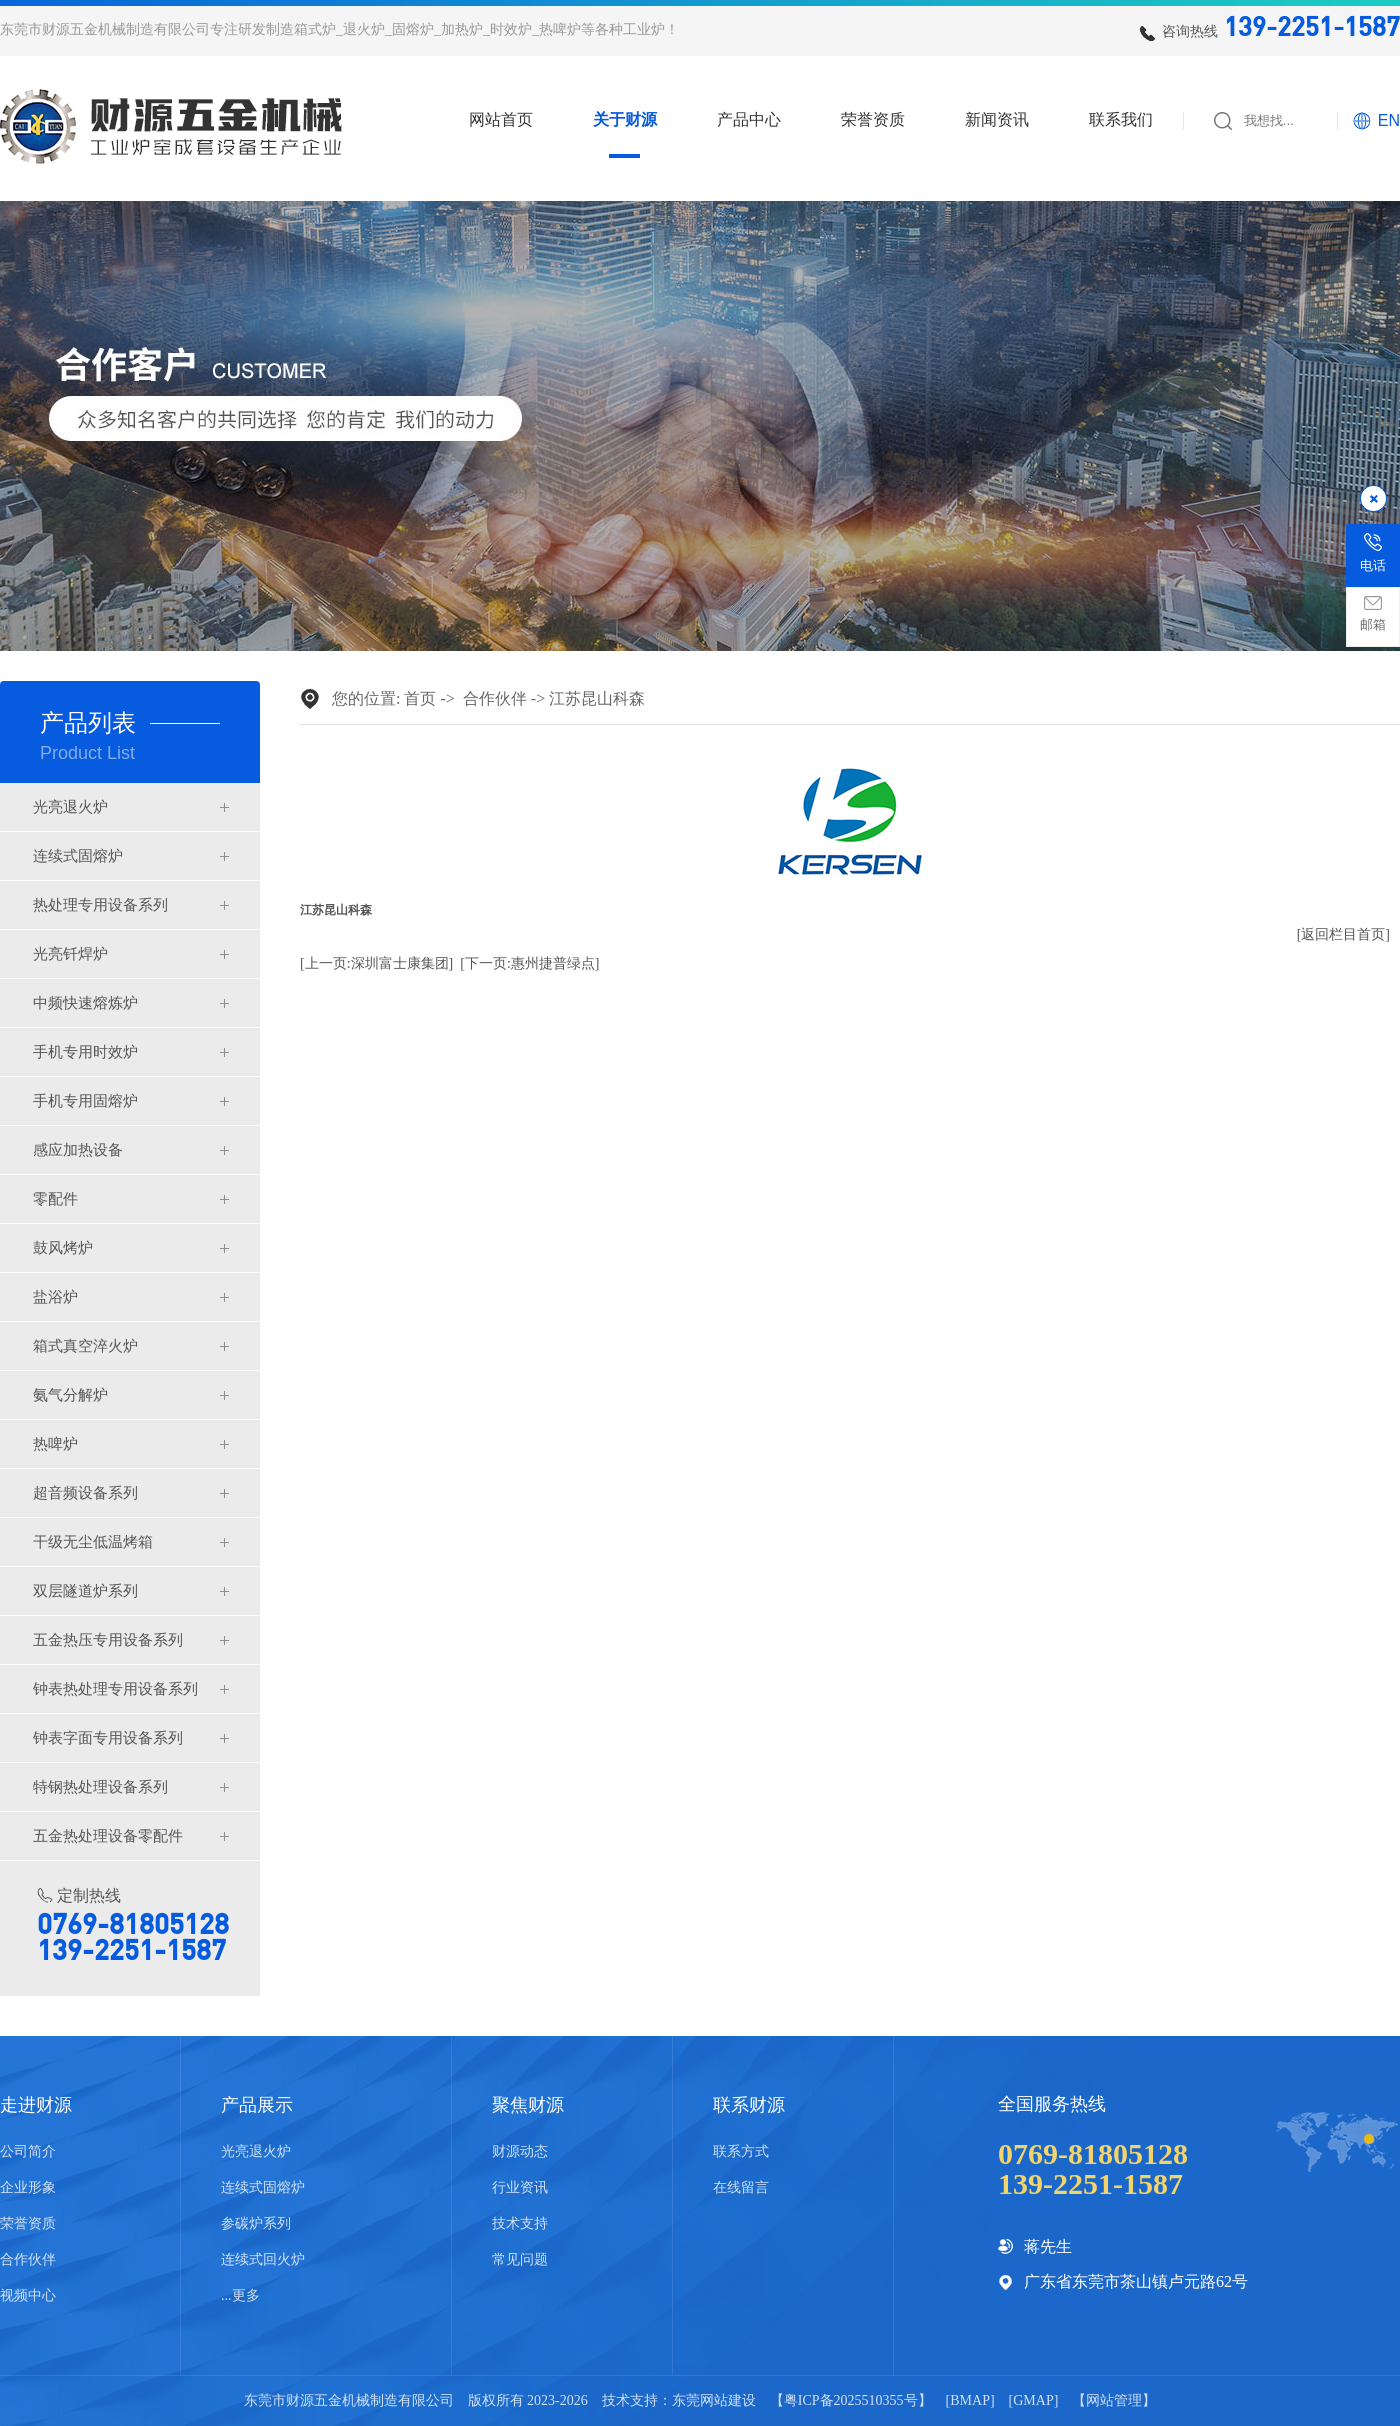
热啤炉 (55, 1444)
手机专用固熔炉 (85, 1101)
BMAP (970, 2400)
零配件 (55, 1199)
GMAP (1033, 2400)
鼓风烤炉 (63, 1248)
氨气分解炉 (70, 1395)
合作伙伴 (495, 698)
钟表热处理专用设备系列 (115, 1689)
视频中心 (28, 2295)
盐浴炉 (55, 1297)
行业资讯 (520, 2187)
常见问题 (520, 2259)
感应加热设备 (78, 1150)
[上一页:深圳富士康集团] (376, 963)
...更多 (240, 2295)
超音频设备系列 (85, 1493)
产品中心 (749, 120)
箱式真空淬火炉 (85, 1346)
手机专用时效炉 (85, 1052)
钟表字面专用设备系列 (108, 1738)
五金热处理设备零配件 (108, 1836)
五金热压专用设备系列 (108, 1640)
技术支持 (520, 2223)
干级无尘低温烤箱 (93, 1542)
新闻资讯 (997, 120)
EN (1389, 120)
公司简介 (28, 2151)
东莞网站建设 (714, 2400)
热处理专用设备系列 (100, 905)
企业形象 (28, 2187)
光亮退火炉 (70, 807)
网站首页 (501, 120)
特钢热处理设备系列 (100, 1787)
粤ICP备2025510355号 (851, 2400)
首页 (420, 698)
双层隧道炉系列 (85, 1591)
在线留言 (741, 2187)
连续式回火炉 (263, 2259)
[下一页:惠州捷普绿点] (529, 963)
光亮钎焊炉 (70, 954)
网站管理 (1114, 2400)
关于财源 (625, 120)
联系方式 (741, 2151)
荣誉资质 (873, 120)
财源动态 (520, 2151)
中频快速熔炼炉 (85, 1003)
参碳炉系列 (256, 2223)
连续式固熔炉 (78, 856)
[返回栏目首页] (1343, 934)
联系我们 (1121, 120)
